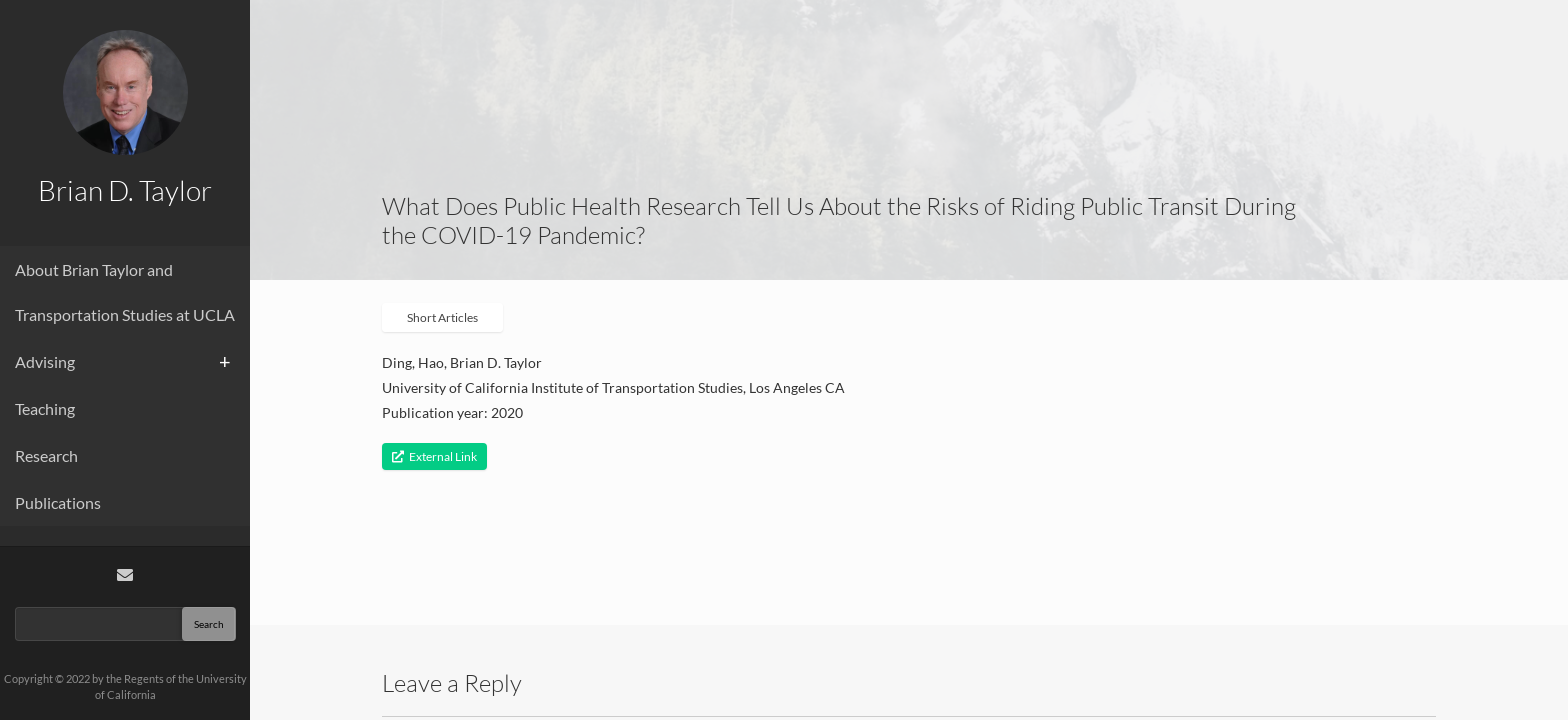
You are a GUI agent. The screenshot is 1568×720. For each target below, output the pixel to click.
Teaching (45, 408)
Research (46, 455)
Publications (58, 502)
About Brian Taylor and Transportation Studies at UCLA (125, 292)
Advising (45, 361)
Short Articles (442, 317)
